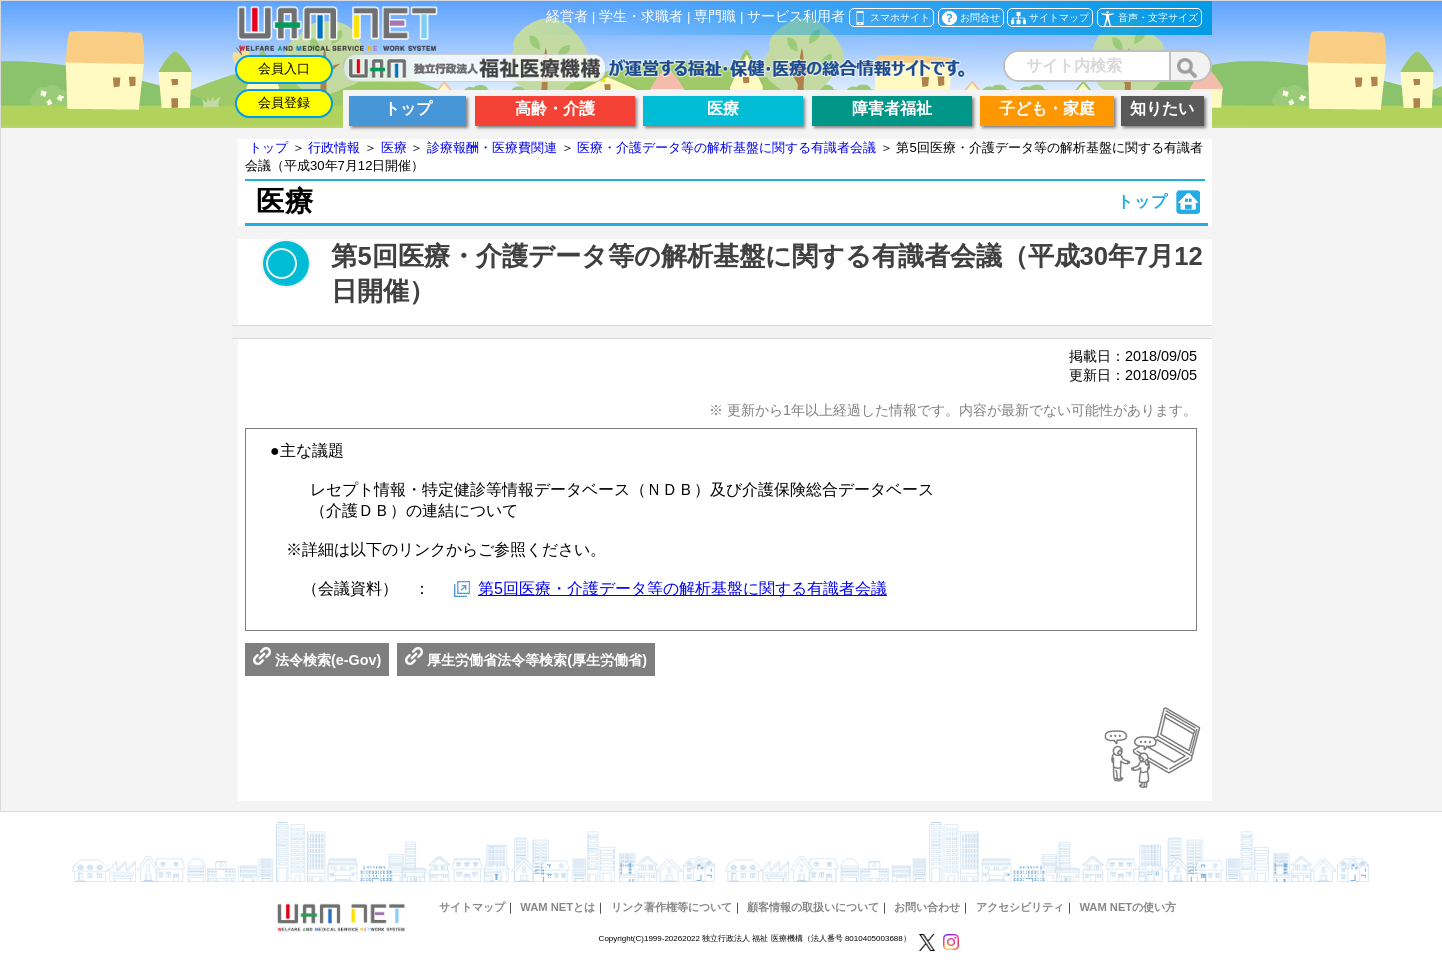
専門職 (715, 16)
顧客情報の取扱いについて (813, 907)
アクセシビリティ (1020, 907)
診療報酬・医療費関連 (492, 147)
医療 (394, 147)
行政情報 (334, 147)
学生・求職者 (641, 16)
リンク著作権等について (671, 907)
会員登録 (284, 102)
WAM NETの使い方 (1127, 907)
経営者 (567, 16)
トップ (268, 147)
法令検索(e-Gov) (317, 660)
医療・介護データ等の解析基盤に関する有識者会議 (726, 147)
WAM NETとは (557, 907)
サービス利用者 (796, 16)
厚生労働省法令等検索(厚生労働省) (526, 660)
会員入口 (284, 68)
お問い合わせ (927, 907)
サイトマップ (472, 907)
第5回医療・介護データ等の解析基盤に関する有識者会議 (682, 588)
